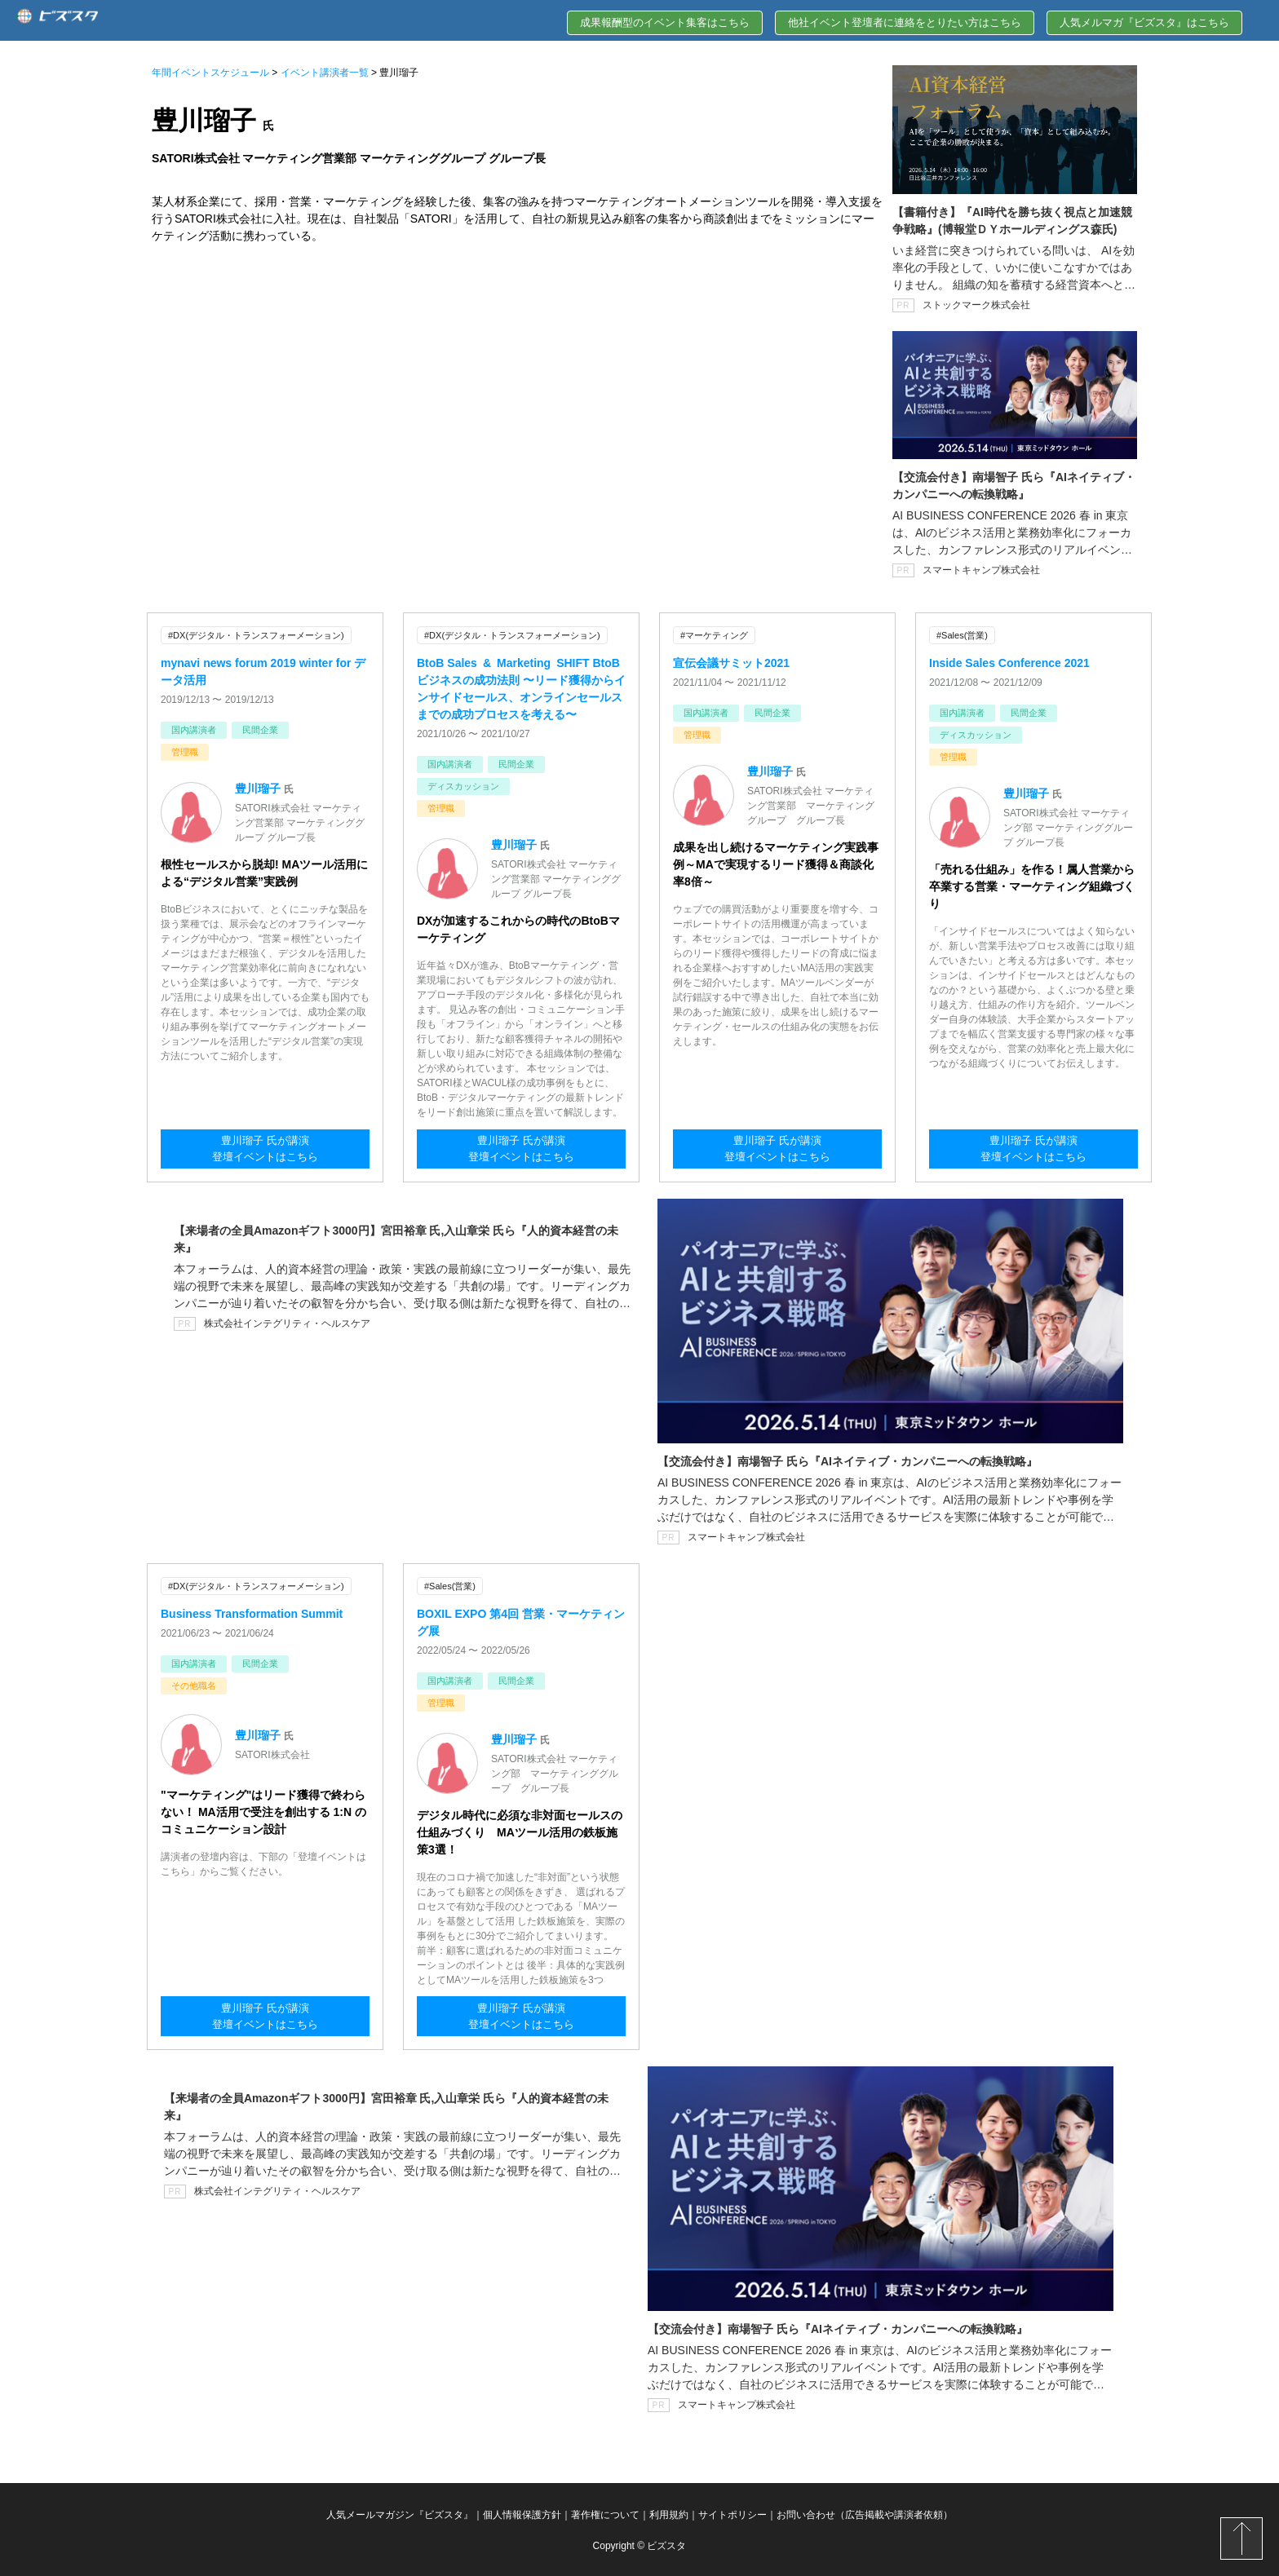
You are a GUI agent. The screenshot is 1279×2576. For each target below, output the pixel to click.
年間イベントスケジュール (210, 72)
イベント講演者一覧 (325, 72)
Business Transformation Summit (252, 1612)
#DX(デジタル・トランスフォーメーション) (256, 635)
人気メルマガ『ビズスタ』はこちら (1144, 22)
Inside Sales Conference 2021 (1009, 662)
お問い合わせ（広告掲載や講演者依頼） (865, 2513)
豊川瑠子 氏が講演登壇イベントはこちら (265, 1150)
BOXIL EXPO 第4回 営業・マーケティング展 (521, 1621)
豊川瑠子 (258, 787)
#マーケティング (714, 635)
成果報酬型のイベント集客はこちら (665, 22)
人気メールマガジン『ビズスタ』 (399, 2513)
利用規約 (668, 2513)
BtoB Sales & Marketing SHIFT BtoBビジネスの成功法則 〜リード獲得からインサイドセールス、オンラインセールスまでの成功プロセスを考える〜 (521, 688)
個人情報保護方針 (522, 2513)
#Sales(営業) (962, 635)
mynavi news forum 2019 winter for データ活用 (263, 671)
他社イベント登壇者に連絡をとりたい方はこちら (904, 22)
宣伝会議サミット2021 (731, 662)
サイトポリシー (732, 2513)
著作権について (605, 2513)
